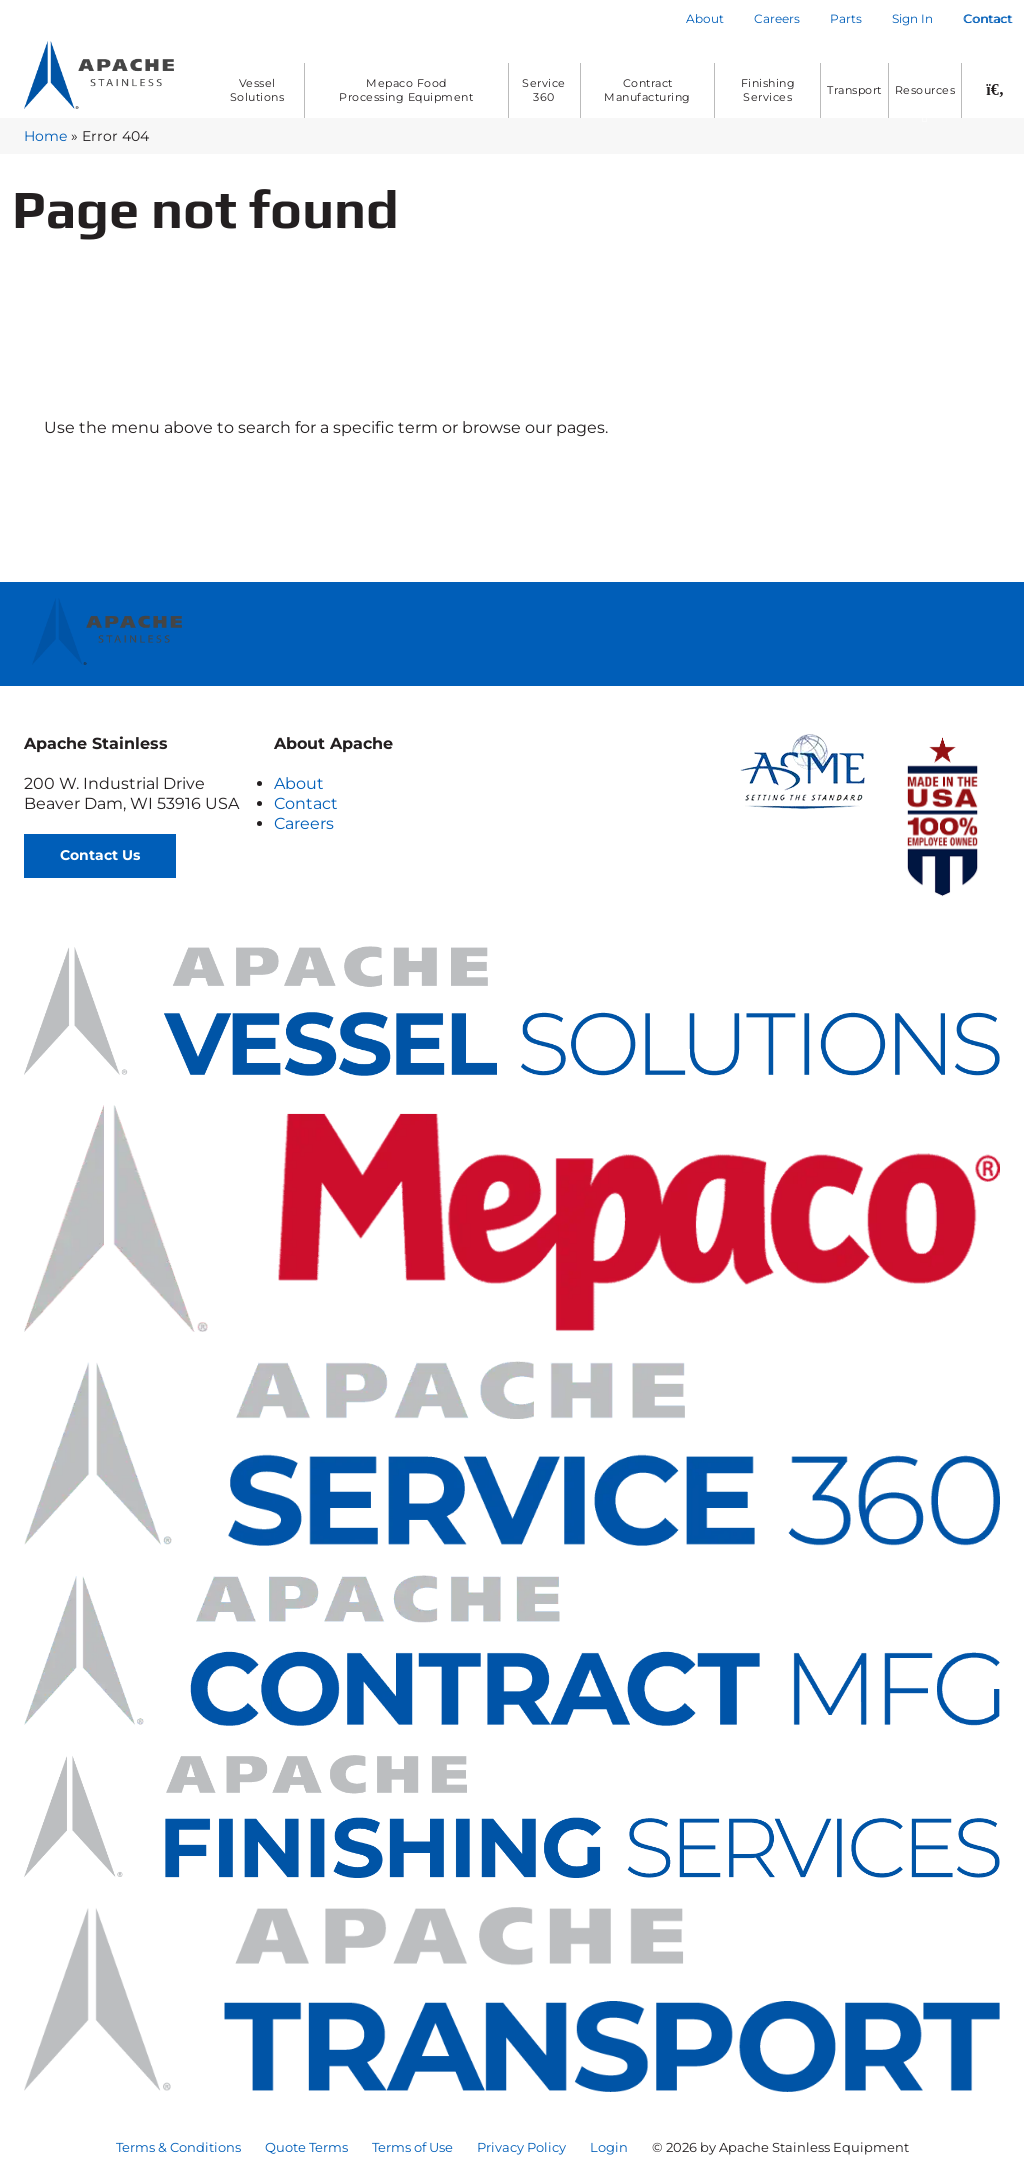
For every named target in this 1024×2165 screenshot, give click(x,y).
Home (45, 136)
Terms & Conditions (178, 2147)
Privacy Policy (521, 2147)
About (299, 783)
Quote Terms (306, 2147)
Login (609, 2147)
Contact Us (100, 855)
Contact (306, 803)
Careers (304, 823)
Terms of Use (412, 2147)
